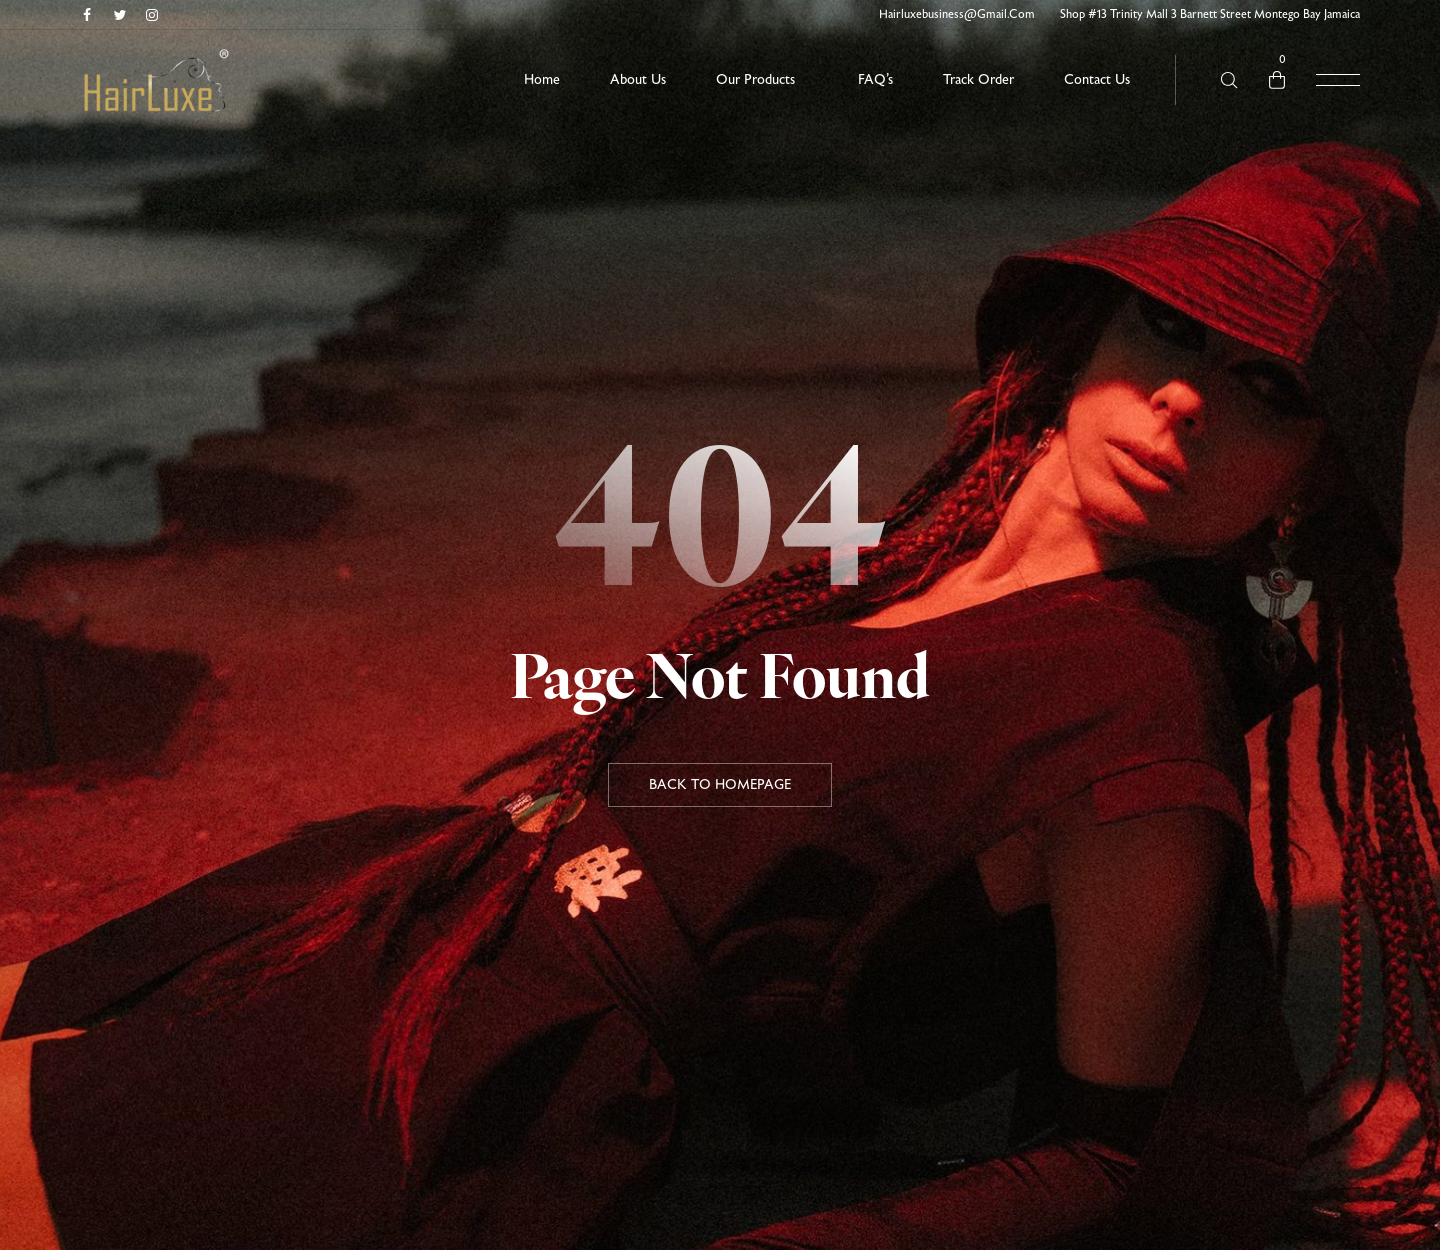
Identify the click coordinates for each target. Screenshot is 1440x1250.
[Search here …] (1229, 80)
